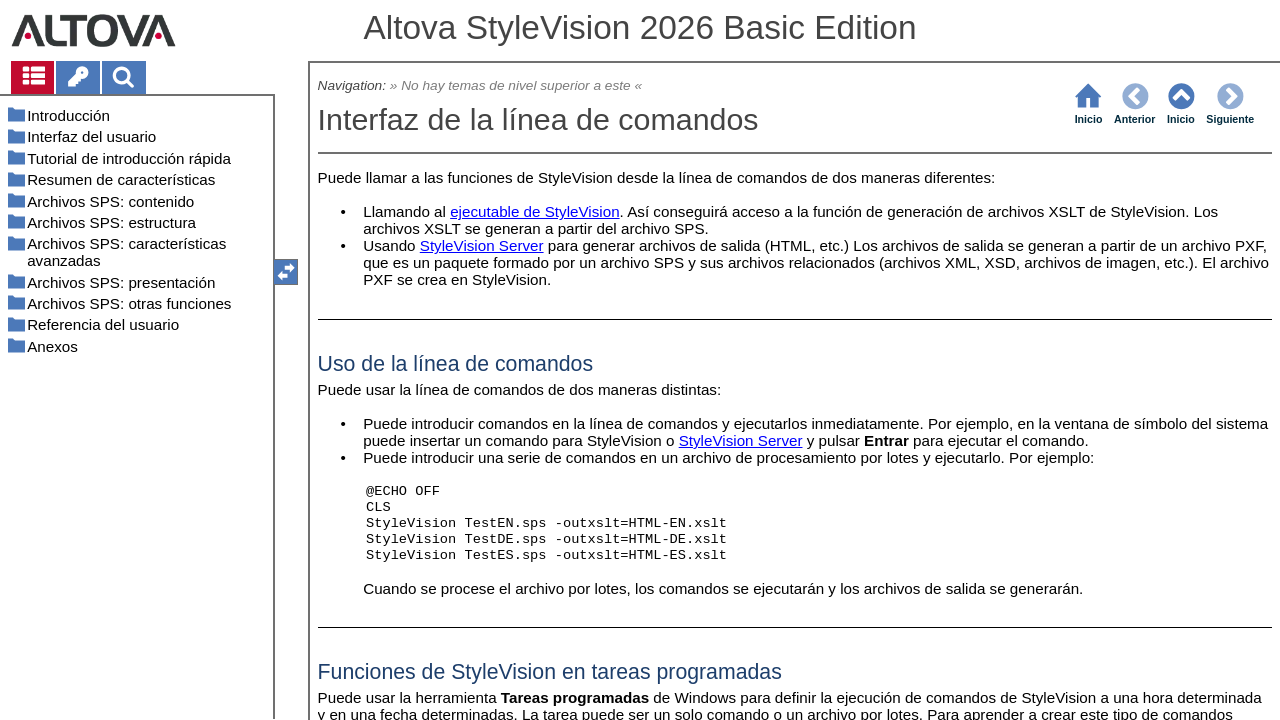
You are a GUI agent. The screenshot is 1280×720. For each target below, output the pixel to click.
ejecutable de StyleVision (534, 211)
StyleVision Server (482, 245)
